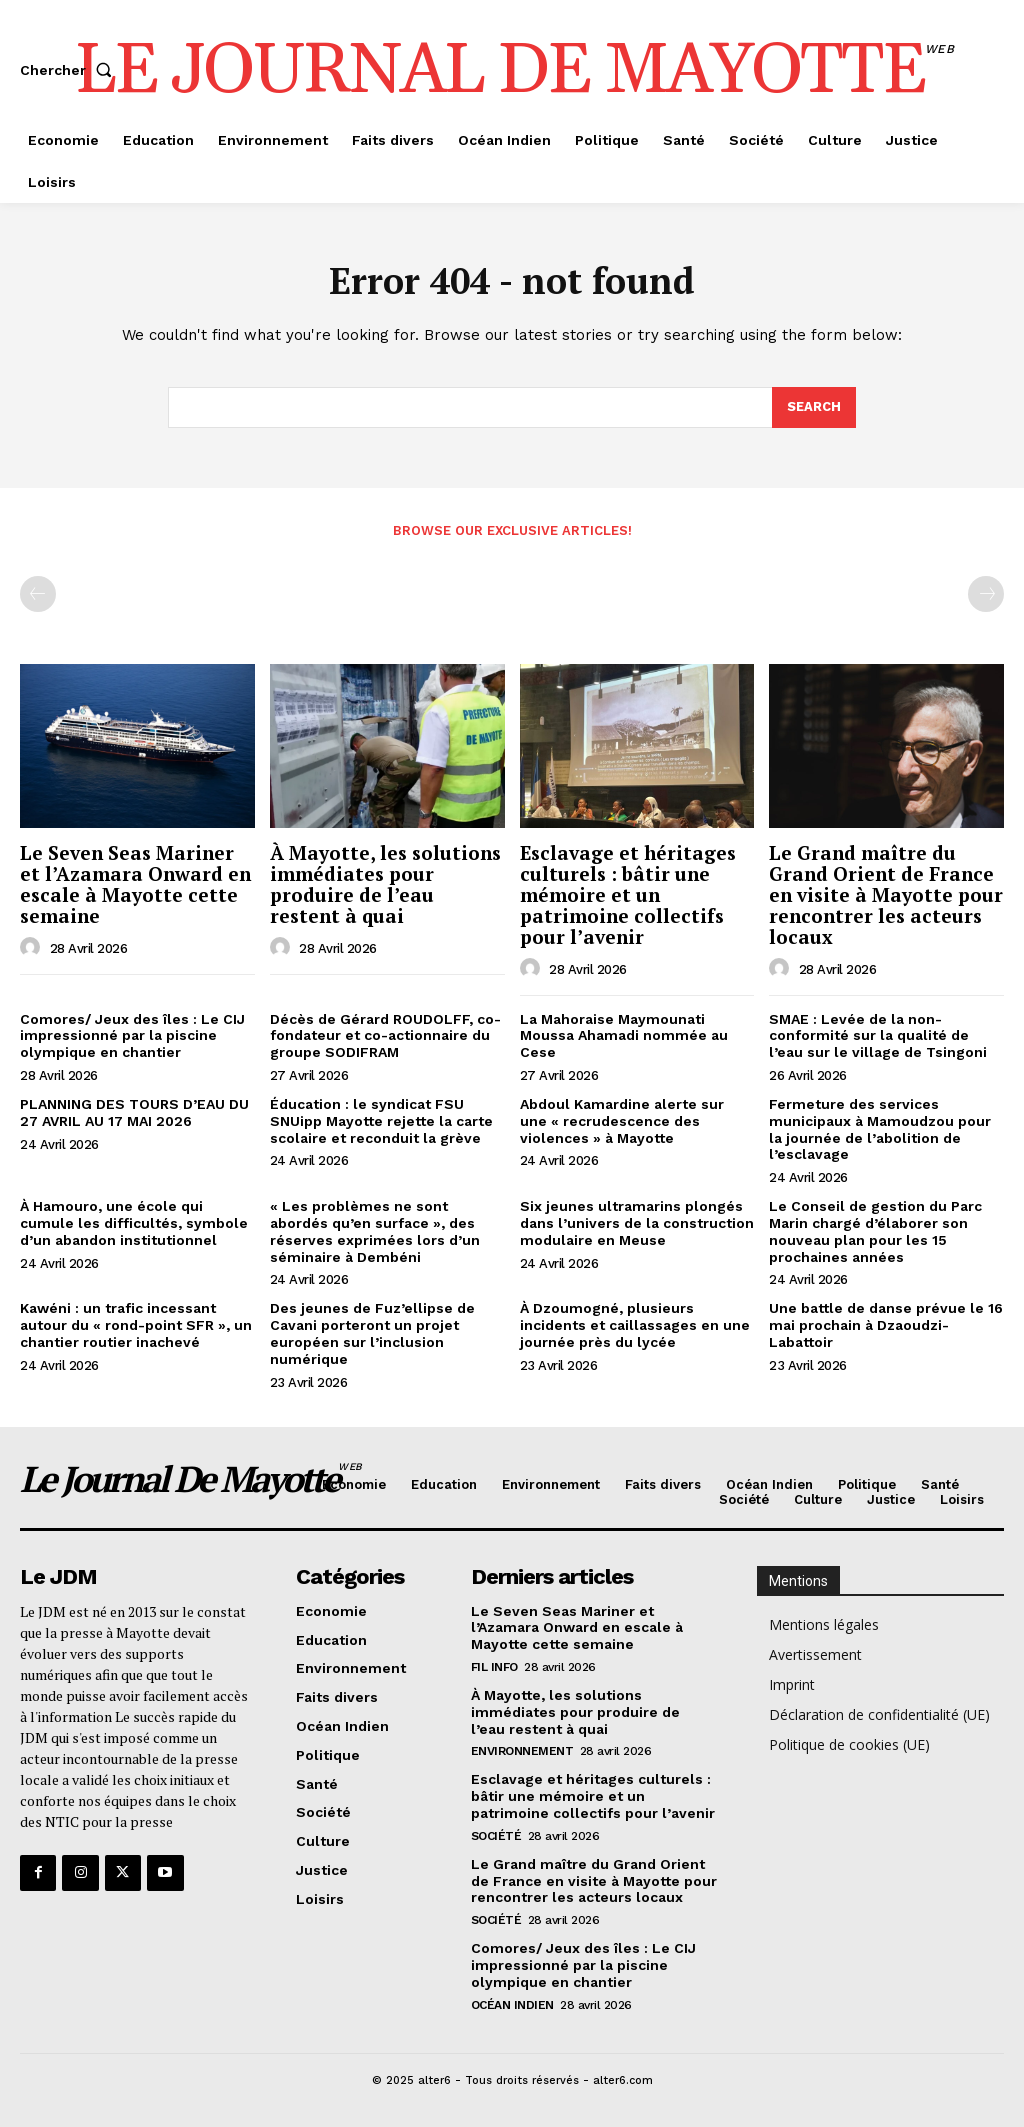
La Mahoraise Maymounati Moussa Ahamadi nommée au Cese (624, 1036)
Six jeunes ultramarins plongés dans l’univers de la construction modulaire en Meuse (637, 1223)
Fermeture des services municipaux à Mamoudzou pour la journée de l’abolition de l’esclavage (880, 1129)
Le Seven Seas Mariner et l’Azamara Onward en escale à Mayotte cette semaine (135, 884)
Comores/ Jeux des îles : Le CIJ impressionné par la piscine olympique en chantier (132, 1036)
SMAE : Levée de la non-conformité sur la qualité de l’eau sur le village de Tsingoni (878, 1036)
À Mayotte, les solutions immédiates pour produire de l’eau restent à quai (385, 884)
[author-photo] (33, 948)
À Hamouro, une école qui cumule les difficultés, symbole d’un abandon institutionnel (134, 1223)
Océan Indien (512, 2005)
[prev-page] (38, 594)
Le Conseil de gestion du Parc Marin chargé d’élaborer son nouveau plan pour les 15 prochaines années (875, 1231)
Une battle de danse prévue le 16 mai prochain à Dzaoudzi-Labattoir (886, 1325)
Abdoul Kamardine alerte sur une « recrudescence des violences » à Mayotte (622, 1121)
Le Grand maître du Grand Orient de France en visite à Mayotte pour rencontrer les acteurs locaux (886, 894)
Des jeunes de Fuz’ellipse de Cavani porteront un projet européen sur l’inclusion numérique (372, 1333)
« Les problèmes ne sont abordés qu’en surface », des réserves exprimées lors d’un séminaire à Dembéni (375, 1231)
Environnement (522, 1752)
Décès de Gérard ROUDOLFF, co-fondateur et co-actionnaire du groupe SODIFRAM (385, 1036)
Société (496, 1836)
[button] (70, 70)
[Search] (814, 408)
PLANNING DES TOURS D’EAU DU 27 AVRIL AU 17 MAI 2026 (134, 1112)
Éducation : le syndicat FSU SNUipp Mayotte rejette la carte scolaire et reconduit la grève (381, 1121)
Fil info (494, 1667)
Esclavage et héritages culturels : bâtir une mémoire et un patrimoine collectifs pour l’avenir (628, 894)
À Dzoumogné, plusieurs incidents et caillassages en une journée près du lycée (635, 1325)
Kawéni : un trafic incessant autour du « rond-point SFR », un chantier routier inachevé (136, 1325)
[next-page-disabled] (986, 594)
